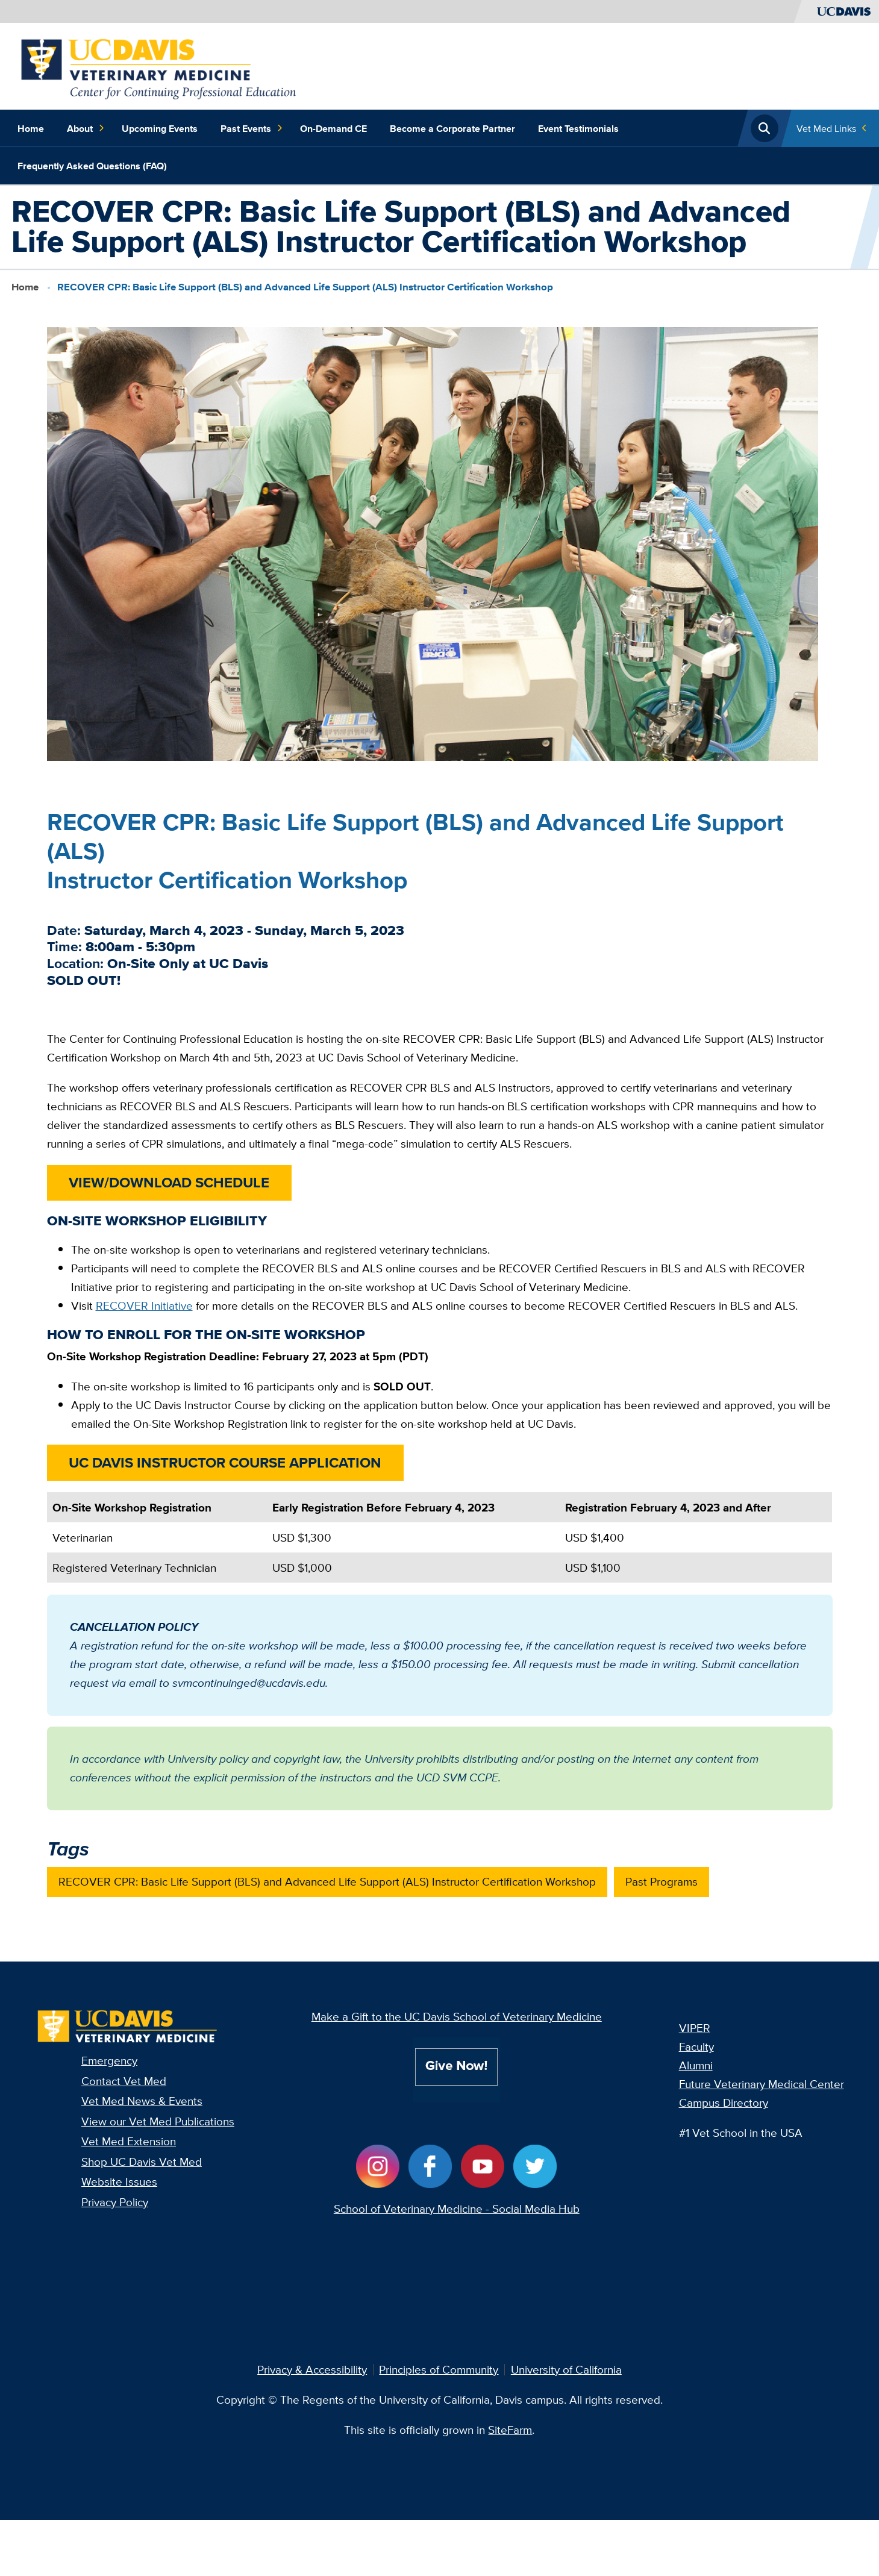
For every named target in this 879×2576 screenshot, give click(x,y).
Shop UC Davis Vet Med (141, 2161)
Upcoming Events (160, 128)
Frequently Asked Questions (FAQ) (92, 165)
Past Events (252, 128)
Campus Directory (723, 2102)
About (85, 128)
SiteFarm (510, 2429)
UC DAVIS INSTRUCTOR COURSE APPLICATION (225, 1462)
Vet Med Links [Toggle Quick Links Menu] (826, 128)
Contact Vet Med (123, 2080)
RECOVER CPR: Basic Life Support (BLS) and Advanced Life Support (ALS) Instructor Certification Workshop (327, 1881)
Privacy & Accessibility (312, 2369)
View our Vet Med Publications (157, 2121)
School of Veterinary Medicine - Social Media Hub (457, 2208)
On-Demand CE (333, 128)
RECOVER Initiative (144, 1305)
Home (30, 128)
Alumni (696, 2065)
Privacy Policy (114, 2201)
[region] (440, 1543)
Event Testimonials (578, 128)
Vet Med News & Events (141, 2100)
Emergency (109, 2060)
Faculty (696, 2046)
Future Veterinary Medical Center (761, 2083)
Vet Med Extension (128, 2141)
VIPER (694, 2027)
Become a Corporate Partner (452, 128)
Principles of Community (438, 2369)
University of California (566, 2369)
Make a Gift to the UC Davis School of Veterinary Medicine (456, 2016)
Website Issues (119, 2181)
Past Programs (661, 1881)
